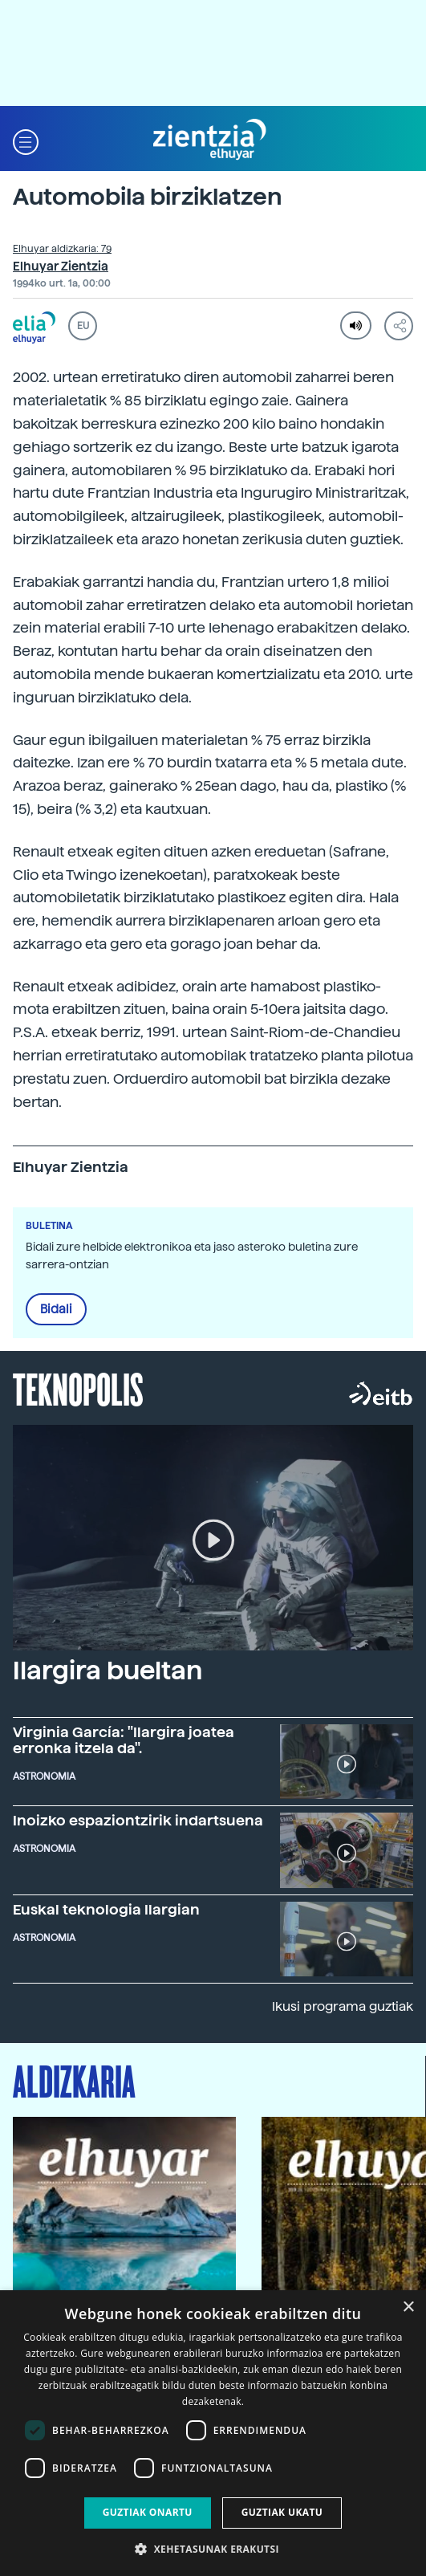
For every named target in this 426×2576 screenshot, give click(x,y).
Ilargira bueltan (107, 1670)
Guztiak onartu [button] (148, 2512)
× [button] (408, 2307)
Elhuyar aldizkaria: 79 (62, 248)
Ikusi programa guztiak (342, 2006)
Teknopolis (78, 1388)
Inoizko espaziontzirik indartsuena (138, 1820)
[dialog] (213, 2433)
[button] (26, 140)
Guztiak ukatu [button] (282, 2512)
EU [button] (83, 326)
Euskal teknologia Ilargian (106, 1909)
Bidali (56, 1309)
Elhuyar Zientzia (60, 266)
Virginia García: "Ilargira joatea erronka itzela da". (123, 1739)
